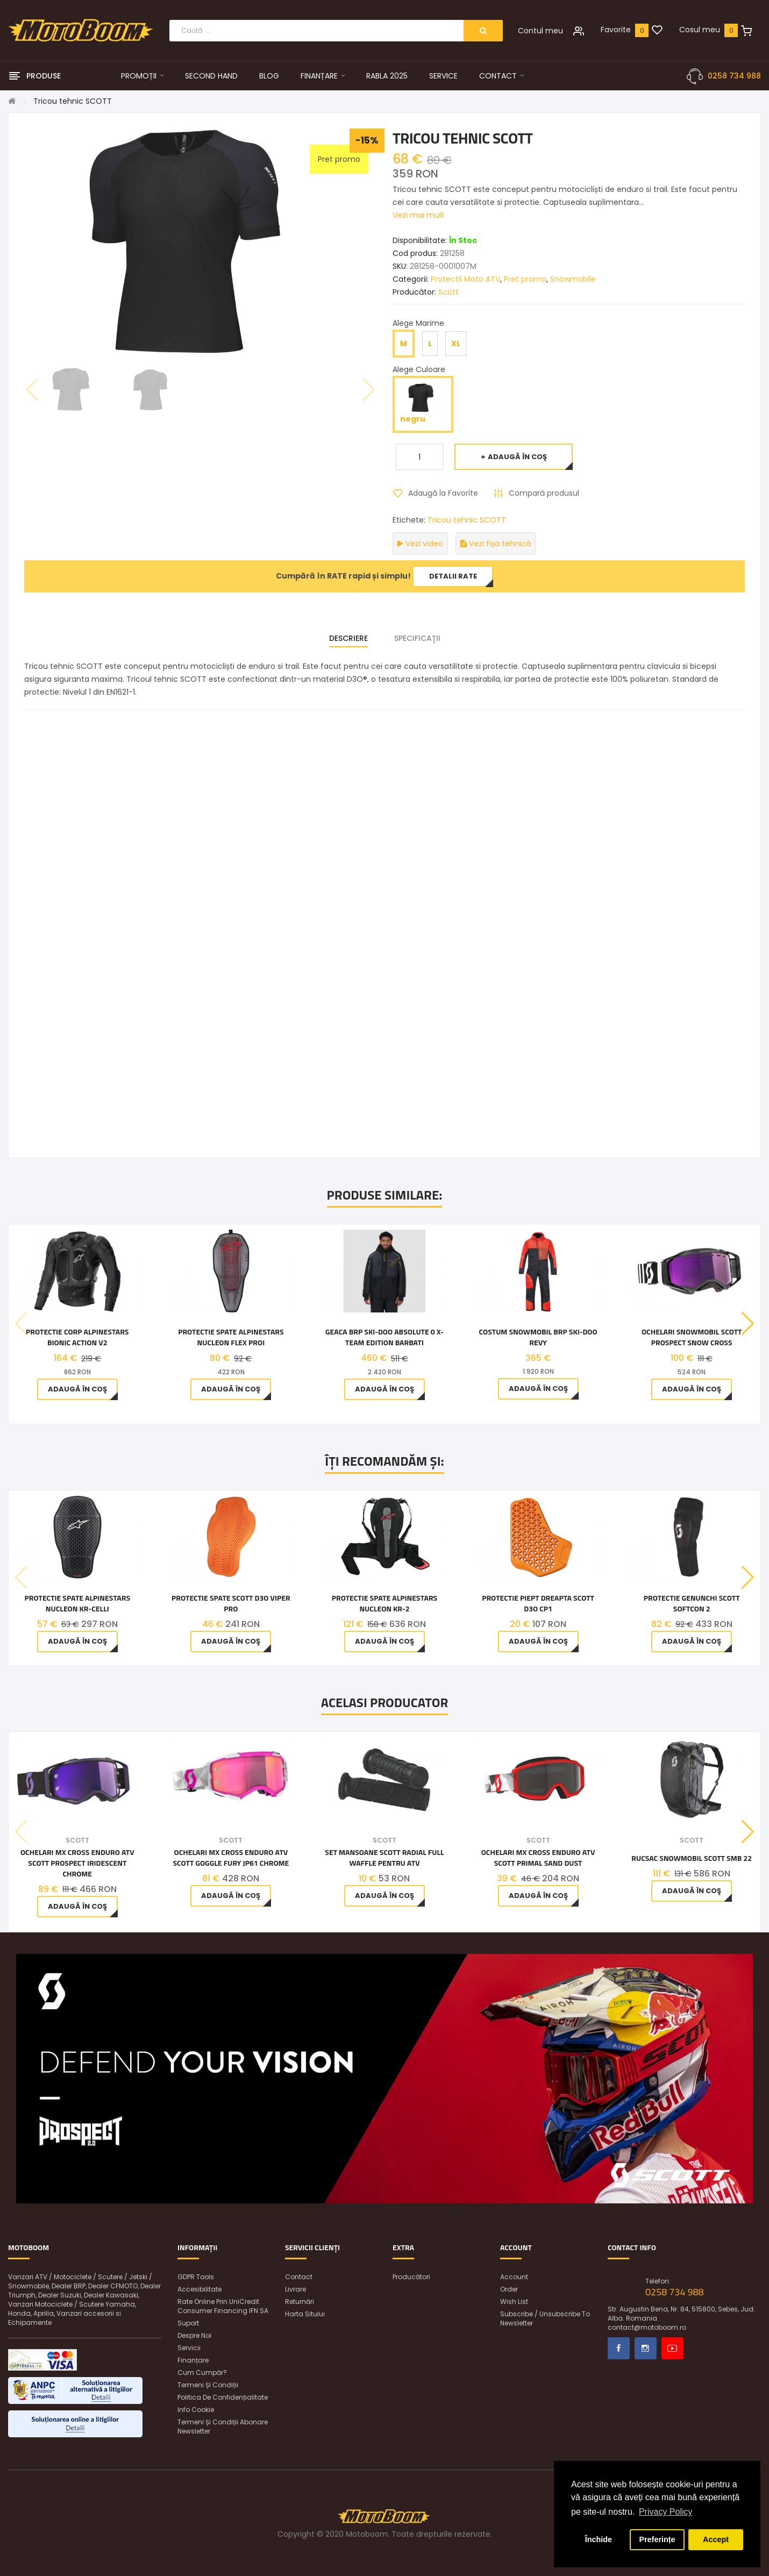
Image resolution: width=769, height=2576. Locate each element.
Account (514, 2276)
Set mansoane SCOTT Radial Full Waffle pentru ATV (384, 1857)
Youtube (672, 2348)
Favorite (616, 29)
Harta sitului (305, 2313)
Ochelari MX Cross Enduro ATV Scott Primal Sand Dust (538, 1857)
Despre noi (194, 2335)
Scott (448, 292)
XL (455, 343)
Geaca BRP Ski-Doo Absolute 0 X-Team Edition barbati (384, 1337)
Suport (188, 2323)
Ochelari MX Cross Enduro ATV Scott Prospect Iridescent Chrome (77, 1863)
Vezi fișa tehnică (495, 543)
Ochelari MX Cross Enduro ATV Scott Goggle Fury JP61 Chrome (231, 1857)
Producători (411, 2276)
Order (509, 2289)
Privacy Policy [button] (666, 2511)
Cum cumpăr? (202, 2372)
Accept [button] (716, 2539)
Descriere (348, 638)
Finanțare (193, 2360)
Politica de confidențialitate (222, 2397)
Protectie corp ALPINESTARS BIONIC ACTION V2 (77, 1337)
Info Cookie (195, 2409)
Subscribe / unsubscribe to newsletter (545, 2318)
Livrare (295, 2289)
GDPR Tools (195, 2276)
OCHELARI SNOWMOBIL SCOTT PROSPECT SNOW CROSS (692, 1337)
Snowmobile (573, 279)
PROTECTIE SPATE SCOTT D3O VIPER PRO (231, 1603)
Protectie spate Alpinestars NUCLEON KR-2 (384, 1603)
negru (423, 404)
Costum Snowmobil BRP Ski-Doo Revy (538, 1337)
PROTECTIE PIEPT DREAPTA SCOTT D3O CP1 (538, 1603)
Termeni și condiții (207, 2384)
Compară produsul (544, 493)
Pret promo (525, 279)
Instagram (646, 2348)
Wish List (514, 2301)
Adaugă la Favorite (443, 493)
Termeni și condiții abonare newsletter (222, 2426)
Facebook (619, 2348)
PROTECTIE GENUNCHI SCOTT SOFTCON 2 (692, 1603)
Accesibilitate (199, 2289)
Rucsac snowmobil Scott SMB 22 (691, 1858)
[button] (747, 1324)
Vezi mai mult (418, 215)
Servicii (189, 2347)
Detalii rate (453, 576)
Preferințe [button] (657, 2539)
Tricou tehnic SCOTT (72, 101)
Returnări (299, 2301)
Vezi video (420, 543)
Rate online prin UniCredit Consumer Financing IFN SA (222, 2306)
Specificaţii (417, 638)
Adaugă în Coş (517, 457)
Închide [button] (598, 2539)
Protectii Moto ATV (465, 279)
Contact (298, 2276)
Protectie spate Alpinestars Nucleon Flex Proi (230, 1337)
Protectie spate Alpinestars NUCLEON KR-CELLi (77, 1603)
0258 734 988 (734, 75)
